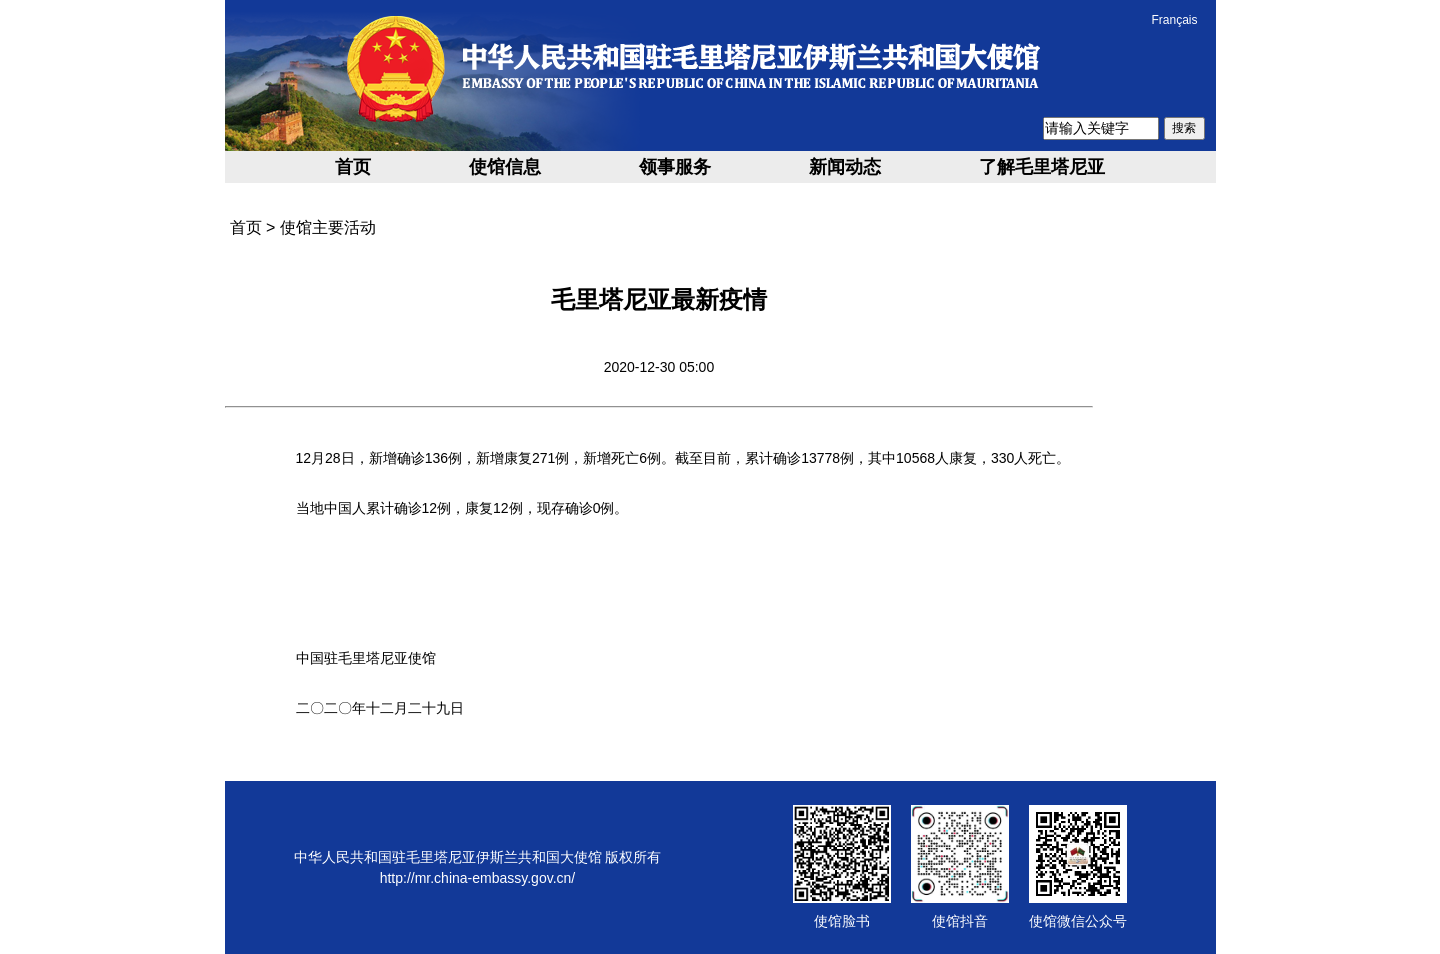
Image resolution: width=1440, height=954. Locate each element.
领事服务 (675, 167)
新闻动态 (845, 167)
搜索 (1184, 128)
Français (1174, 20)
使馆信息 (505, 167)
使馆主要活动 (328, 227)
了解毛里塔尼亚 (1042, 167)
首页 (353, 167)
